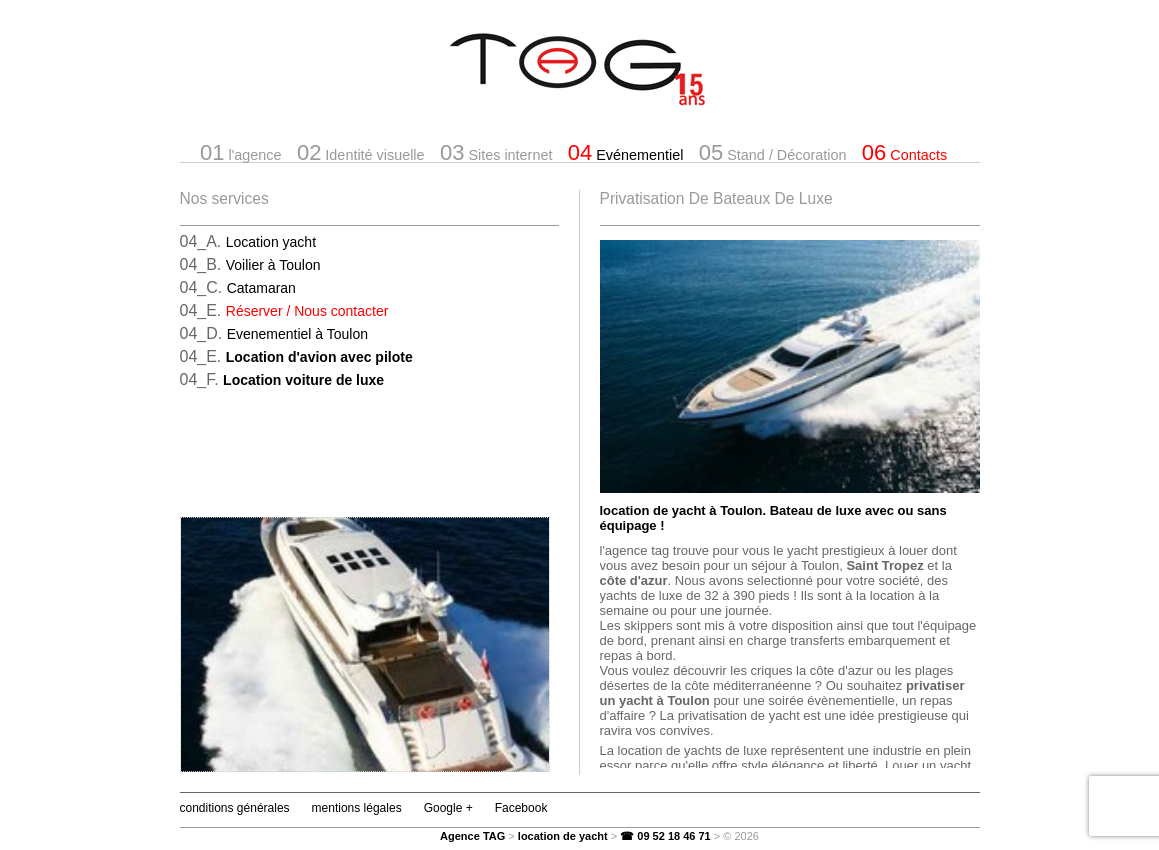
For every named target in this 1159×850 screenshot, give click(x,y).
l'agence (241, 152)
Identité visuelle (361, 152)
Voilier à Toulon (273, 265)
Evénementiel (626, 152)
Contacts (904, 152)
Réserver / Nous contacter (307, 311)
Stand (773, 152)
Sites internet (496, 152)
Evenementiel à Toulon (297, 334)
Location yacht (271, 242)
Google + (448, 808)
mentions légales (357, 808)
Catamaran (261, 288)
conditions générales (235, 808)
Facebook (521, 808)
